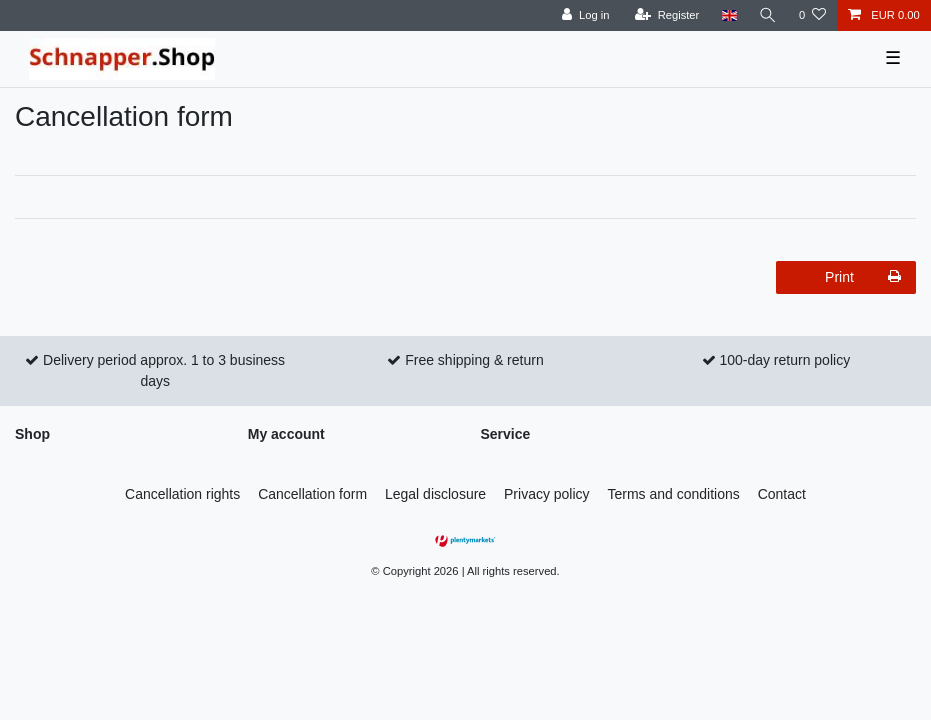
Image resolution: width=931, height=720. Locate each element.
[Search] (768, 15)
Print (863, 277)
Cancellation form (312, 494)
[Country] (728, 15)
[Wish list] (812, 15)
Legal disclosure (435, 494)
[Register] (667, 15)
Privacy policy (547, 494)
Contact (782, 494)
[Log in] (585, 15)
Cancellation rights (182, 494)
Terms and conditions (674, 494)
